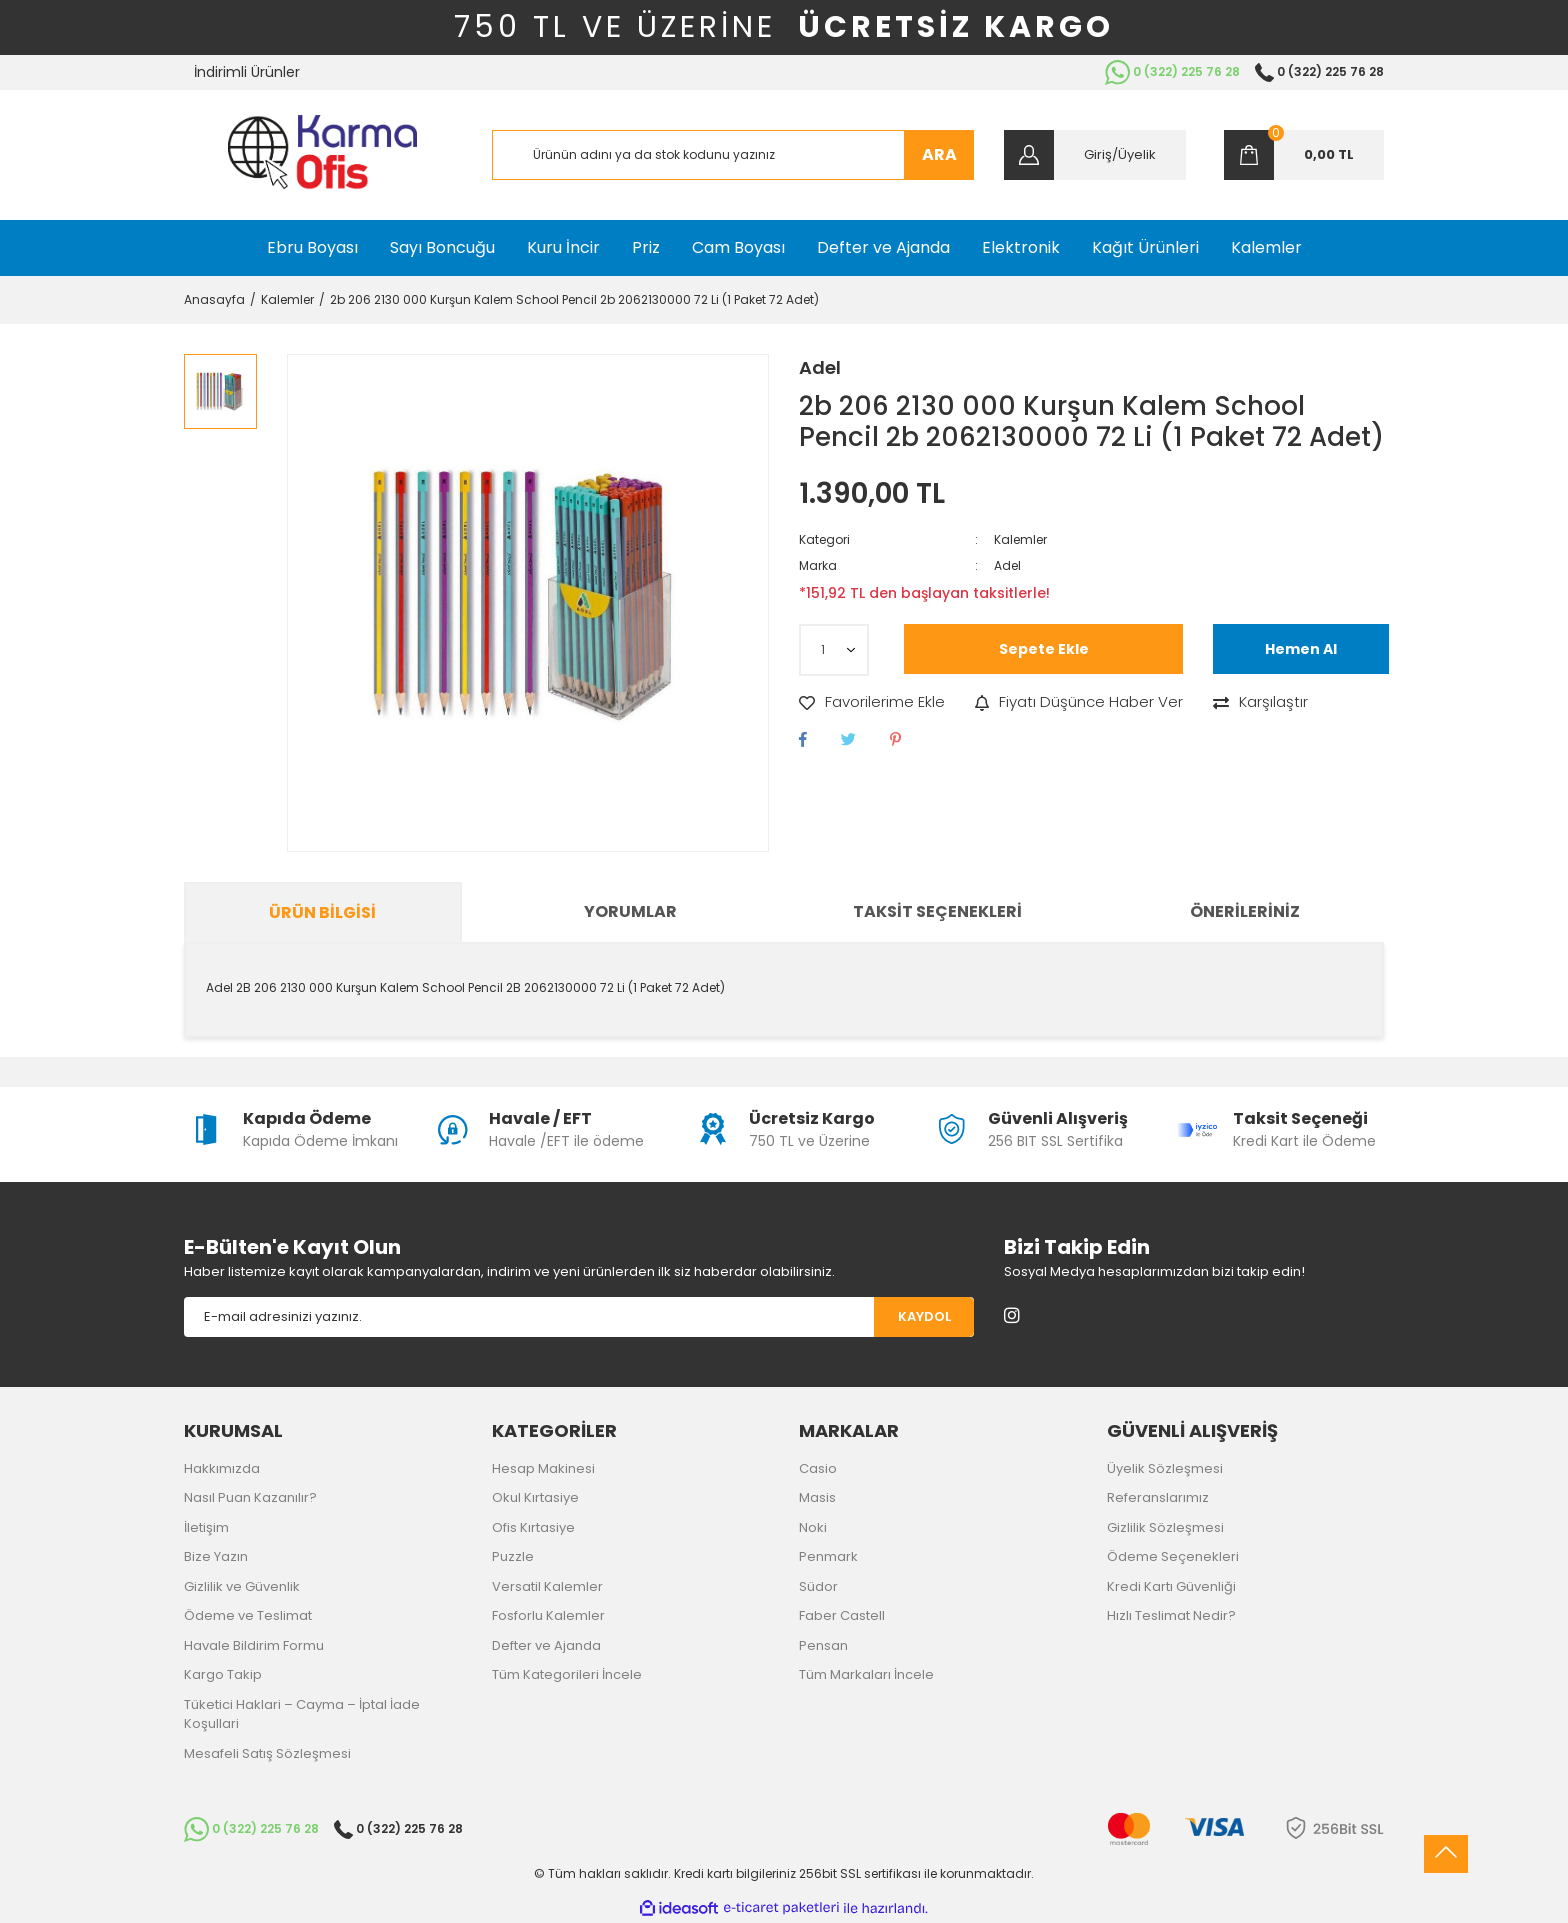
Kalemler (1020, 539)
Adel (820, 367)
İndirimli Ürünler (247, 72)
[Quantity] (834, 650)
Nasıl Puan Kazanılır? (250, 1497)
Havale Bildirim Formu (254, 1645)
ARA (939, 154)
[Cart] (1304, 155)
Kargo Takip (223, 1674)
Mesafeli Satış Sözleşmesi (267, 1753)
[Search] (733, 155)
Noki (813, 1527)
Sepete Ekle (1044, 649)
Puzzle (513, 1556)
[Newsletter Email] (529, 1317)
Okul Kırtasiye (535, 1497)
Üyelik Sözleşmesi (1165, 1468)
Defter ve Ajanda (546, 1645)
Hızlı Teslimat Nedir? (1171, 1615)
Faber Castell (842, 1615)
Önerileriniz (1245, 911)
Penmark (828, 1556)
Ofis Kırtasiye (533, 1527)
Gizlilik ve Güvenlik (242, 1586)
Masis (817, 1497)
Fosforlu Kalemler (548, 1615)
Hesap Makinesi (543, 1468)
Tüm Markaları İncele (866, 1674)
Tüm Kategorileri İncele (567, 1674)
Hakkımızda (222, 1468)
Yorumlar (630, 911)
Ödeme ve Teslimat (248, 1615)
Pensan (823, 1645)
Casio (818, 1468)
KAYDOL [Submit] (924, 1316)
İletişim (206, 1527)
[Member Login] (1095, 155)
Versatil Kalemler (547, 1586)
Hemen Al (1301, 649)
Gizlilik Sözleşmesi (1165, 1527)
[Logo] (322, 155)
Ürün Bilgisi (322, 912)
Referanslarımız (1158, 1497)
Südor (818, 1586)
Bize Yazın (216, 1556)
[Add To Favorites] (872, 702)
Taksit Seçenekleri (937, 911)
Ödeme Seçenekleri (1173, 1556)
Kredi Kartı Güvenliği (1171, 1586)
